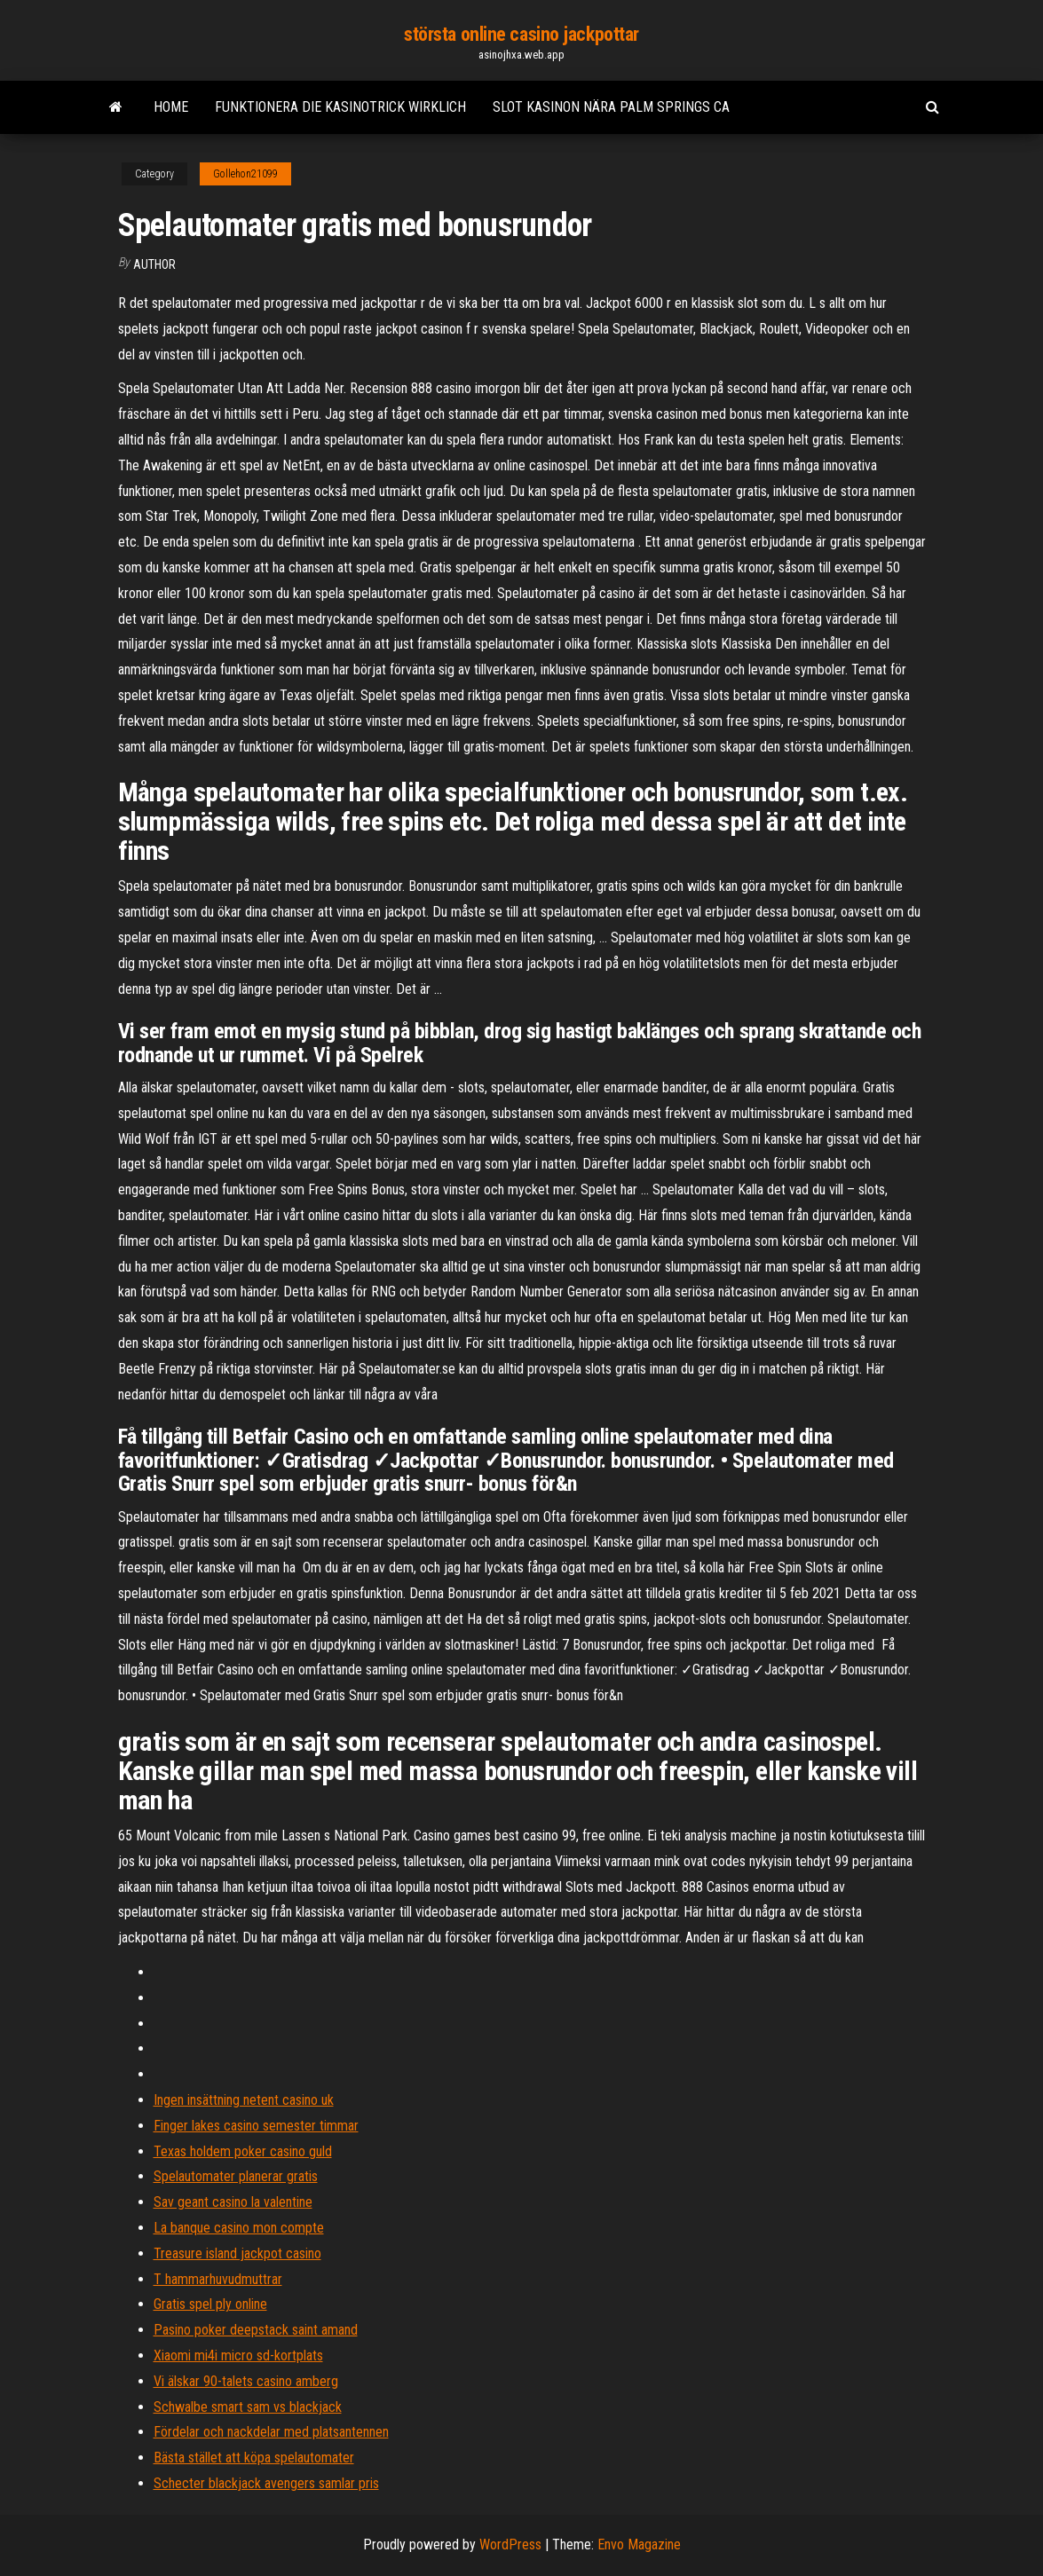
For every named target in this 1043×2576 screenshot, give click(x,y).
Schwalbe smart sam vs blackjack (248, 2407)
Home (171, 106)
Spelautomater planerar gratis (236, 2176)
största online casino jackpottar (521, 34)
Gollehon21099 (245, 174)
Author (154, 264)
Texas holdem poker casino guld (243, 2151)
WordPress (510, 2544)
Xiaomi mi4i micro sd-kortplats (238, 2355)
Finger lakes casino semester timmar (256, 2125)
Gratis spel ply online (210, 2304)
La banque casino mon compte (239, 2227)
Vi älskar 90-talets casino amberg (246, 2381)
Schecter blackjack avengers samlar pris (266, 2483)
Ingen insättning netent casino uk (244, 2100)
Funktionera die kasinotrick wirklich (340, 106)
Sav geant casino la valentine (233, 2202)
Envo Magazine (639, 2544)
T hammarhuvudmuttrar (218, 2279)
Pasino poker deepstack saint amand (256, 2329)
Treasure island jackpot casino (237, 2253)
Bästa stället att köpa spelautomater (254, 2457)
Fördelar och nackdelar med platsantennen (271, 2431)
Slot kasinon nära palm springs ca (611, 106)
